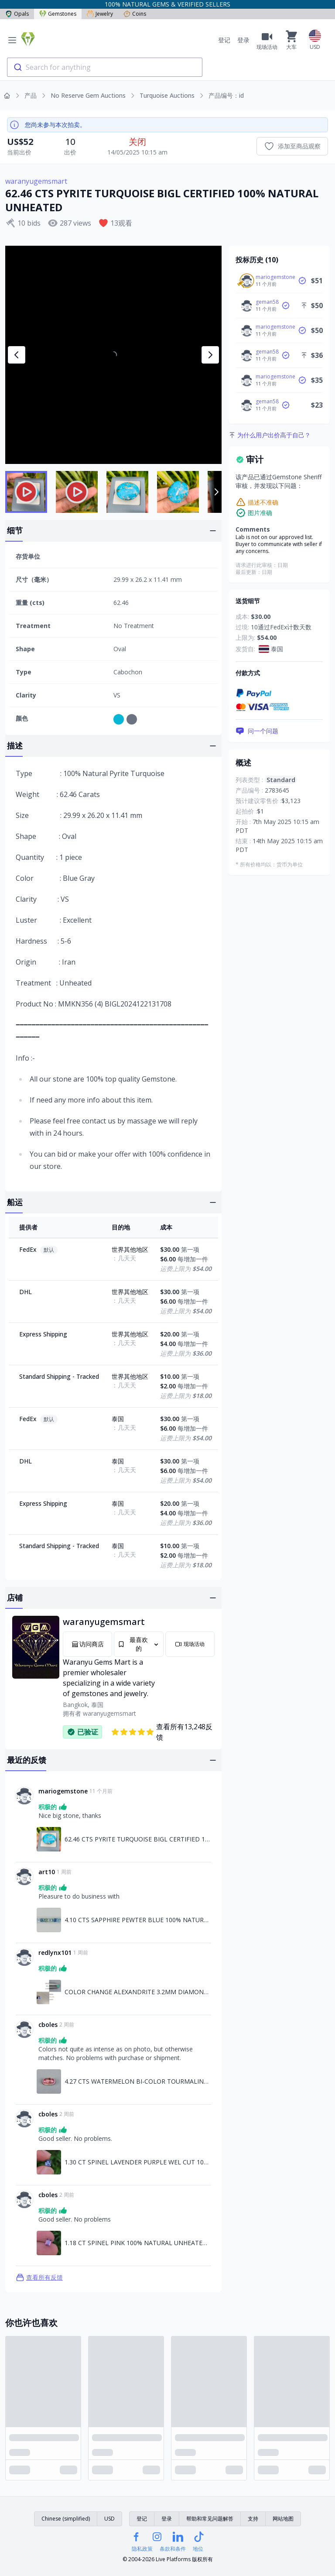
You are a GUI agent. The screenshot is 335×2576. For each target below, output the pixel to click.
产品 (30, 95)
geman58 (267, 302)
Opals (17, 13)
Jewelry (100, 13)
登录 (243, 40)
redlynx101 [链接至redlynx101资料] (55, 1952)
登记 (224, 40)
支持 (253, 2518)
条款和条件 (173, 2548)
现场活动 (190, 1644)
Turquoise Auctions (167, 95)
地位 (198, 2548)
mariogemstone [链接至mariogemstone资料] (63, 1791)
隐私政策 (142, 2548)
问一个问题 (257, 731)
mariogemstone (275, 277)
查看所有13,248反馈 (161, 1732)
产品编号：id (226, 95)
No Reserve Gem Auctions (88, 95)
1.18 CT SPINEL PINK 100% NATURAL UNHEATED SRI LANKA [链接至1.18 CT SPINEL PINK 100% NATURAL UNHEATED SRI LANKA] (138, 2243)
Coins (134, 13)
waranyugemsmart (36, 181)
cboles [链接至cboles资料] (48, 2024)
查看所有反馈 (39, 2277)
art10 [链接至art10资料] (46, 1872)
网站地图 (283, 2518)
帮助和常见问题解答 (209, 2518)
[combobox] (104, 67)
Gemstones (57, 13)
